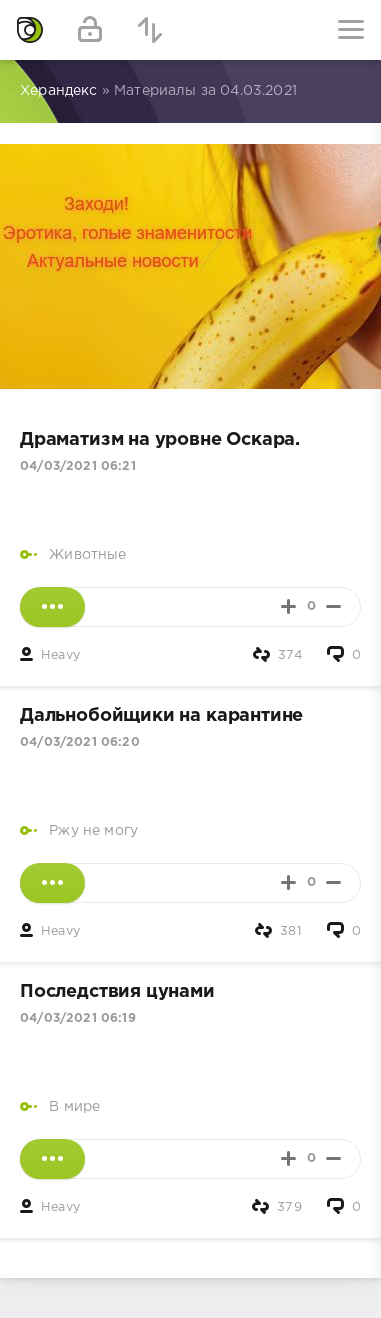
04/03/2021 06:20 (80, 742)
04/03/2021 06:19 (78, 1018)
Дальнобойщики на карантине (161, 716)
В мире (74, 1107)
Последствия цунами (117, 992)
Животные (87, 555)
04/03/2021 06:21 (78, 466)
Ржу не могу (93, 831)
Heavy (60, 655)
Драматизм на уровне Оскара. (160, 440)
